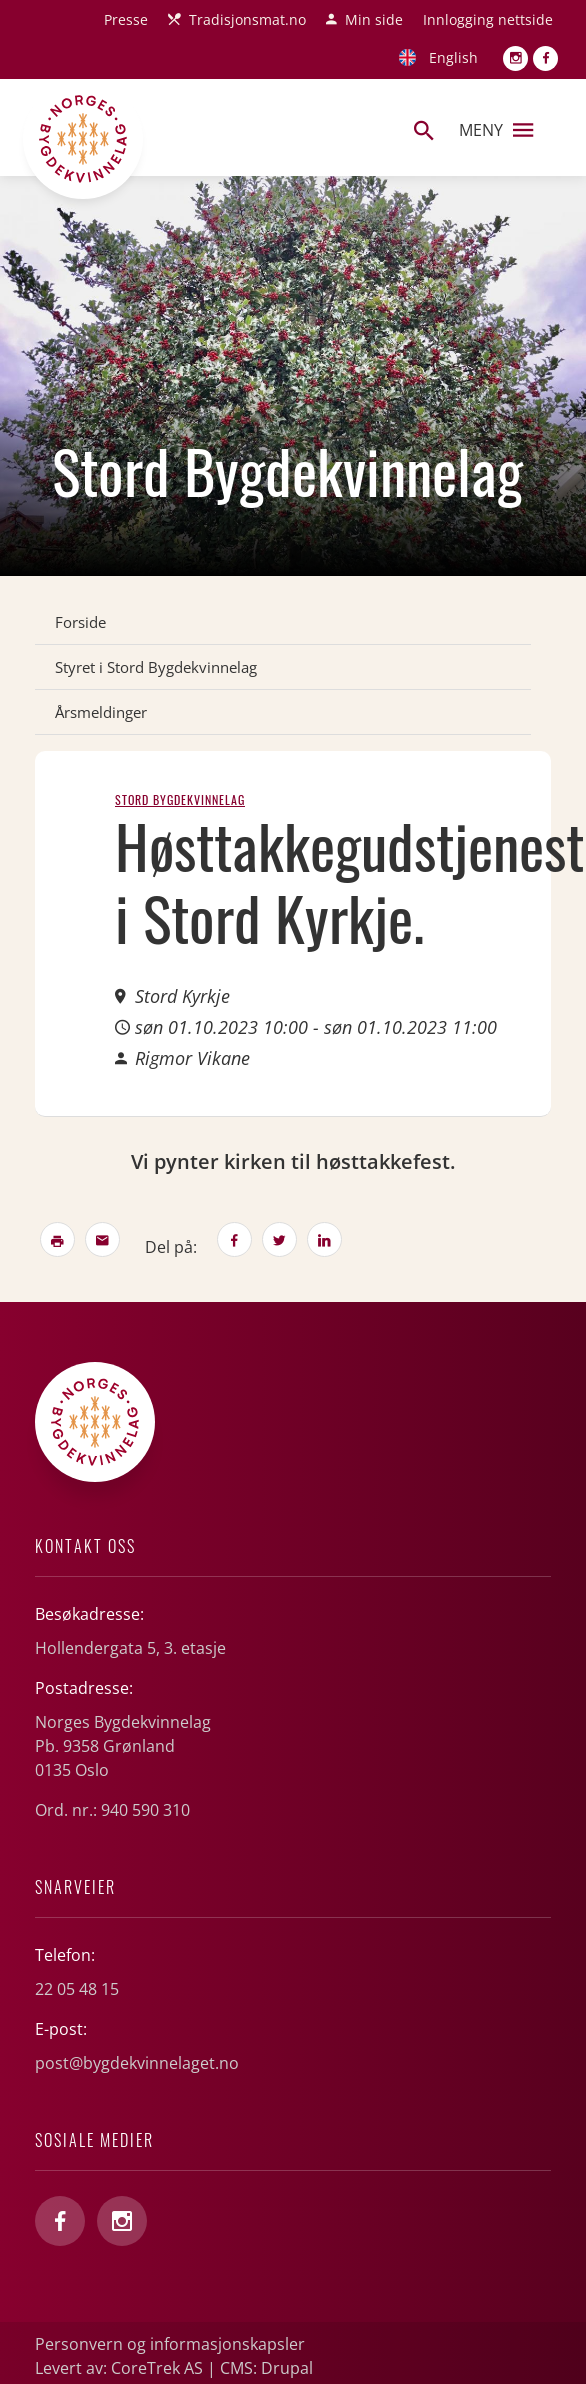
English (453, 57)
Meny (496, 130)
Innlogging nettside (488, 19)
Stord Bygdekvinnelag (180, 799)
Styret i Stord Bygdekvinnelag (156, 667)
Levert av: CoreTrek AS (119, 2368)
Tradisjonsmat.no (247, 19)
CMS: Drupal (266, 2368)
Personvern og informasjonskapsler (170, 2344)
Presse (126, 19)
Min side (374, 19)
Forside (80, 622)
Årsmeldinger (101, 712)
